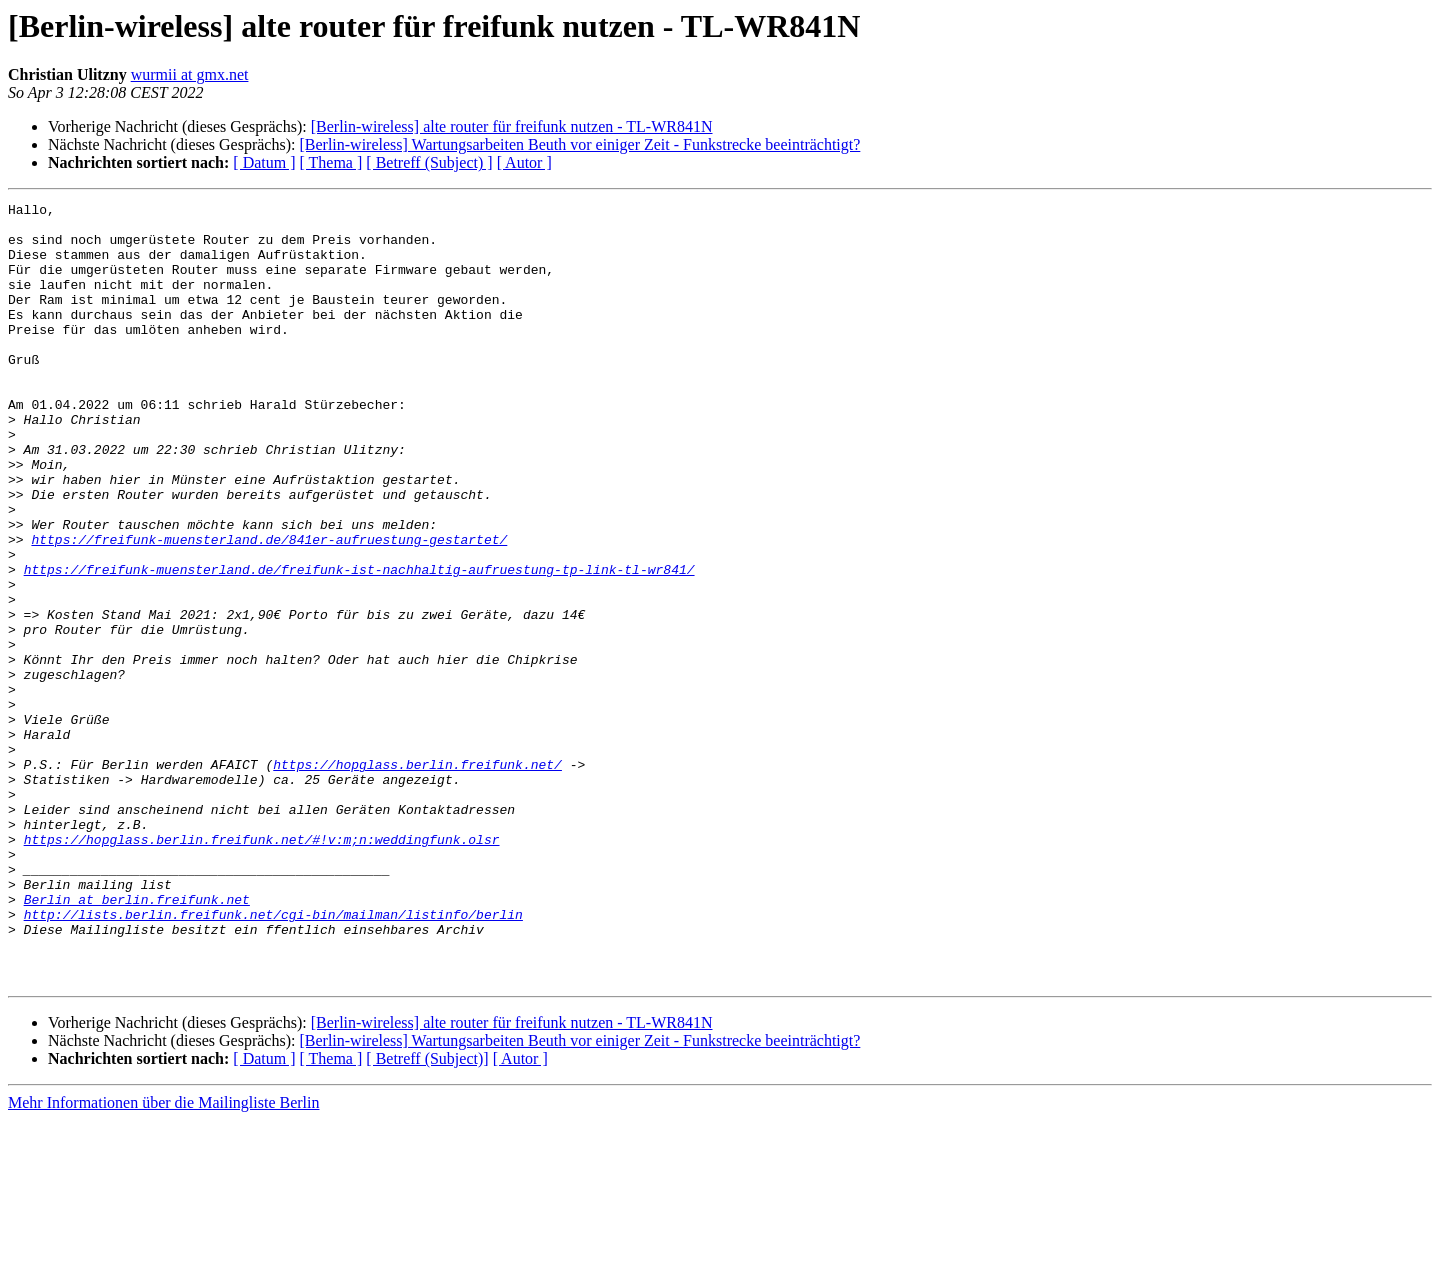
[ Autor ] (524, 162)
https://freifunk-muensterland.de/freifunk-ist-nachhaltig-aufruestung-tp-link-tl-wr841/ (359, 644)
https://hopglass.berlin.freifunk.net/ (417, 878)
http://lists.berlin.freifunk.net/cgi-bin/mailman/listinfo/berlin (273, 1058)
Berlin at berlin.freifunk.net (137, 1040)
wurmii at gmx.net (190, 74)
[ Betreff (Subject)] (427, 1214)
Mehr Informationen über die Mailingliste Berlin (163, 1258)
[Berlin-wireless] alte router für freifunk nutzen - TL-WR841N (512, 126)
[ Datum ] (264, 162)
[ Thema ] (331, 162)
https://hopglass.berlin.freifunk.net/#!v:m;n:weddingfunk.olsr (262, 968)
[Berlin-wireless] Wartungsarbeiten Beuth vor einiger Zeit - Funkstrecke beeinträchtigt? (579, 144)
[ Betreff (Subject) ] (429, 162)
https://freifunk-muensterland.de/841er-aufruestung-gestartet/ (269, 608)
